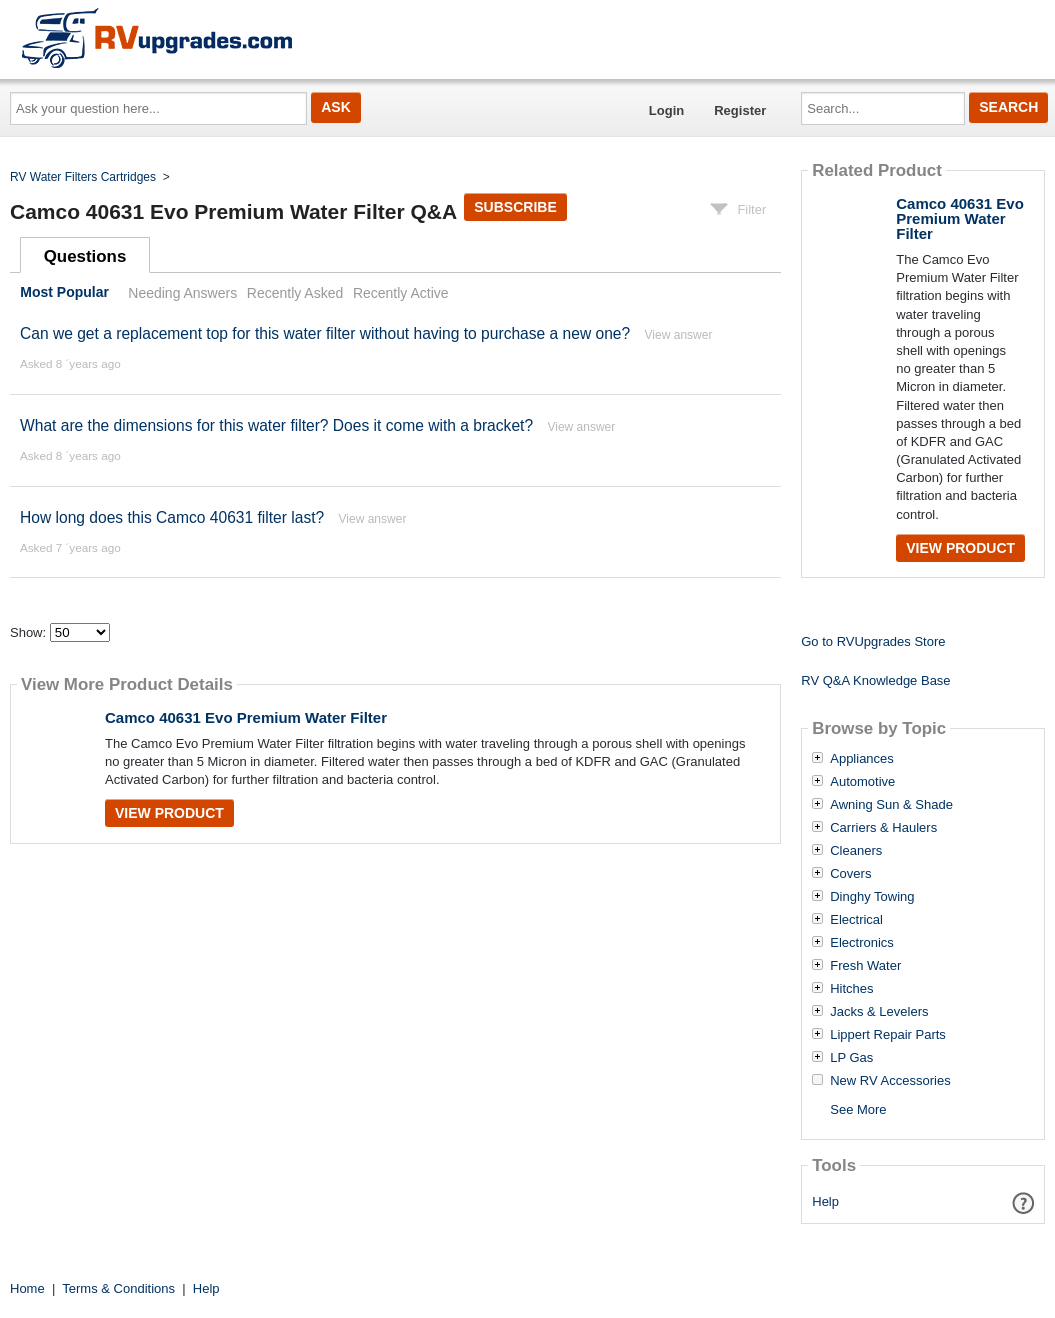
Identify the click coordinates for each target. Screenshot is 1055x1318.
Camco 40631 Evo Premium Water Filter (246, 717)
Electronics (862, 943)
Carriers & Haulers (883, 828)
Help (825, 1201)
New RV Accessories (890, 1081)
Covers (850, 874)
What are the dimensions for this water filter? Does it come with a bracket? (276, 425)
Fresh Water (865, 966)
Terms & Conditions (118, 1288)
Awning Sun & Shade (891, 805)
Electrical (856, 920)
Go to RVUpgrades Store (873, 641)
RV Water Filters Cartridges (83, 177)
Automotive (862, 782)
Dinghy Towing (872, 897)
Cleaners (856, 851)
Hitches (851, 989)
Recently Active (401, 293)
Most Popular (64, 293)
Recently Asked (295, 293)
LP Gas (851, 1058)
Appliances (862, 759)
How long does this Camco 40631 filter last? (174, 517)
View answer (679, 335)
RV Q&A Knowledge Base (875, 680)
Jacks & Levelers (879, 1012)
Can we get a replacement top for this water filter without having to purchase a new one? (325, 333)
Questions (85, 256)
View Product (169, 813)
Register (740, 110)
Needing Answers (182, 293)
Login (666, 110)
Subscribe (515, 207)
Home (27, 1288)
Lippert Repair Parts (888, 1035)
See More (858, 1109)
